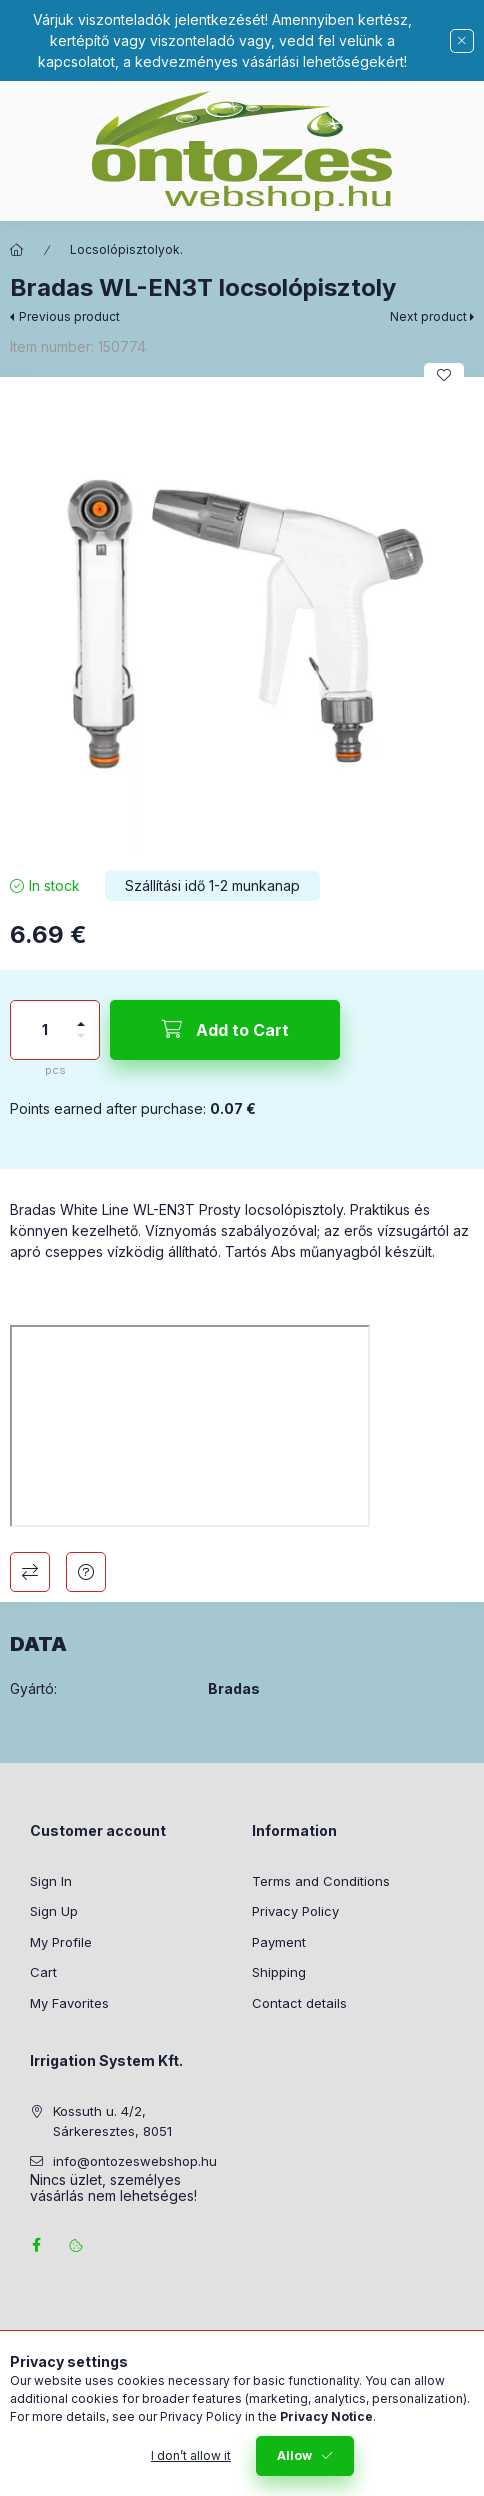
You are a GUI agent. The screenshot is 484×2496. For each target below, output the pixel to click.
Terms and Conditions (321, 1881)
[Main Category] (17, 250)
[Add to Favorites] (444, 375)
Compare (30, 1572)
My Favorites (69, 2003)
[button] (242, 619)
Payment (279, 1942)
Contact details (299, 2003)
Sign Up (54, 1911)
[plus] (81, 1015)
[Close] (462, 41)
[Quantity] (45, 1030)
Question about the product (86, 1572)
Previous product (69, 316)
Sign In (51, 1881)
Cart (43, 1972)
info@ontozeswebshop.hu (135, 2161)
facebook (36, 2245)
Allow (294, 2455)
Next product (428, 316)
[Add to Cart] (225, 1030)
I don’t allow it (191, 2455)
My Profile (61, 1942)
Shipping (279, 1972)
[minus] (81, 1044)
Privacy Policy (295, 1911)
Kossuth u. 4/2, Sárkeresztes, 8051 (112, 2121)
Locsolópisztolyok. (126, 249)
